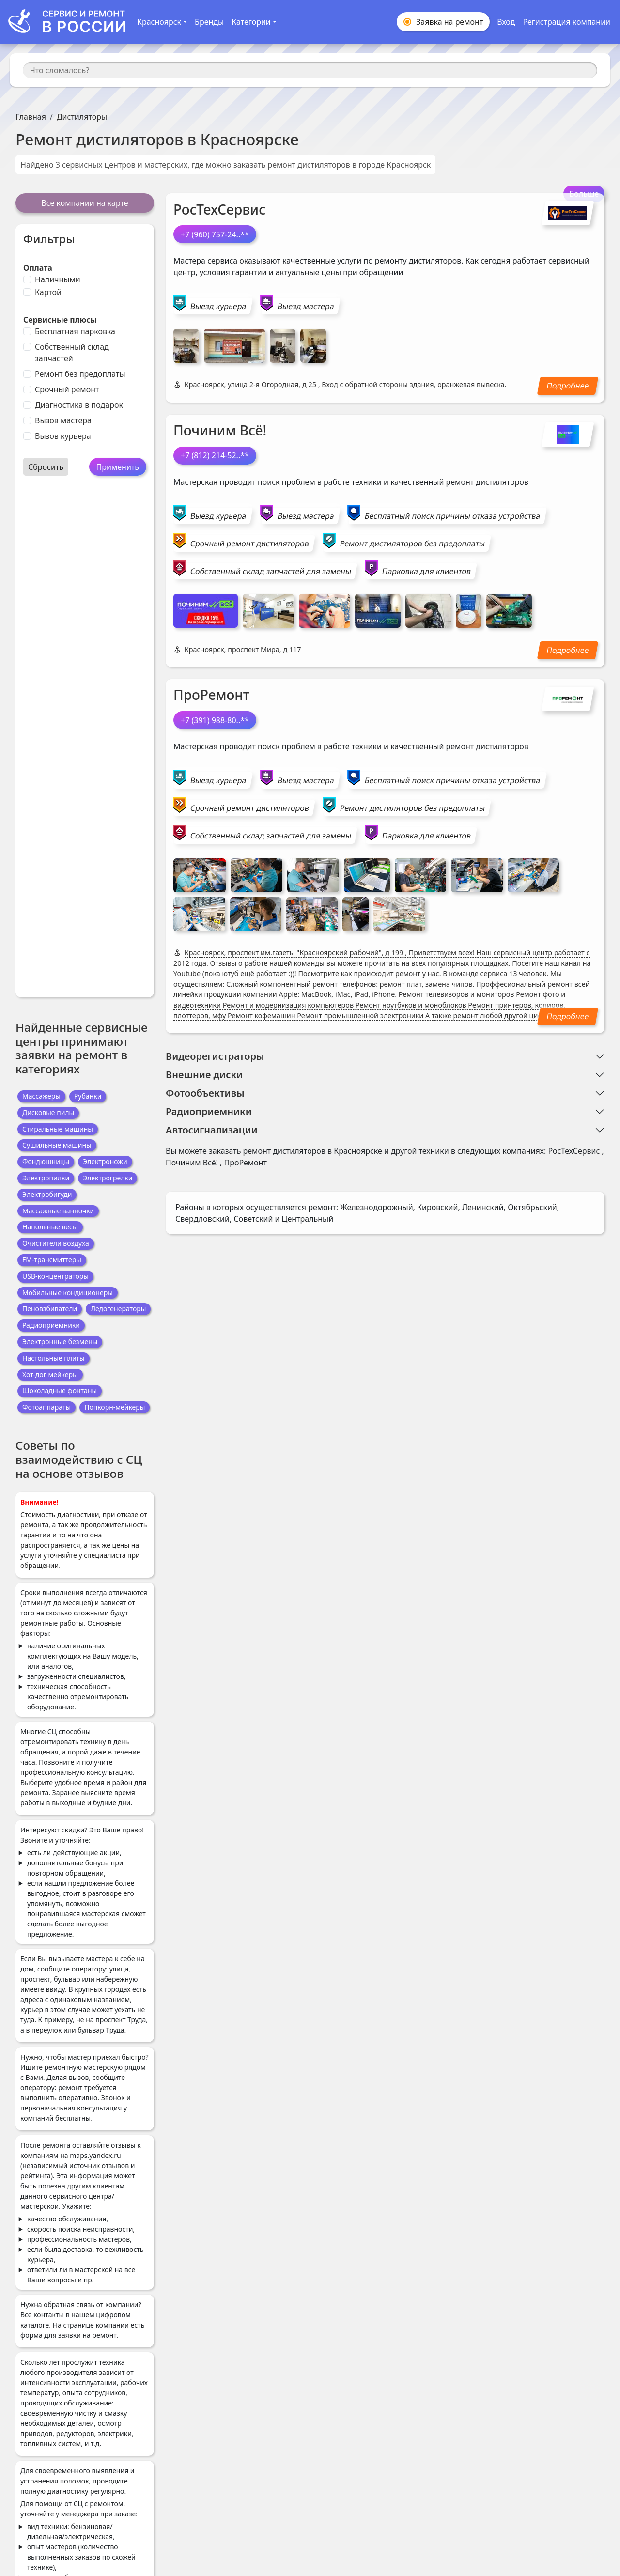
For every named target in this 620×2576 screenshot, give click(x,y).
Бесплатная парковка (75, 331)
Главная (31, 116)
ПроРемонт (211, 694)
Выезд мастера (306, 306)
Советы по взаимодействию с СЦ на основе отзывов (79, 1459)
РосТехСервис (219, 209)
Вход (506, 21)
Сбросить (45, 467)
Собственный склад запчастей (72, 352)
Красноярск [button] (159, 21)
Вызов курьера (63, 436)
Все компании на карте (84, 203)
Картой (48, 292)
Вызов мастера (63, 420)
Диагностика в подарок (79, 405)
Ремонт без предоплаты (80, 374)
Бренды (209, 21)
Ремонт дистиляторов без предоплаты (412, 543)
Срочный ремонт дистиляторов (249, 543)
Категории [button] (251, 21)
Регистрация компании (566, 21)
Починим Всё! (219, 430)
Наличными (57, 279)
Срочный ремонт (67, 389)
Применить (117, 467)
